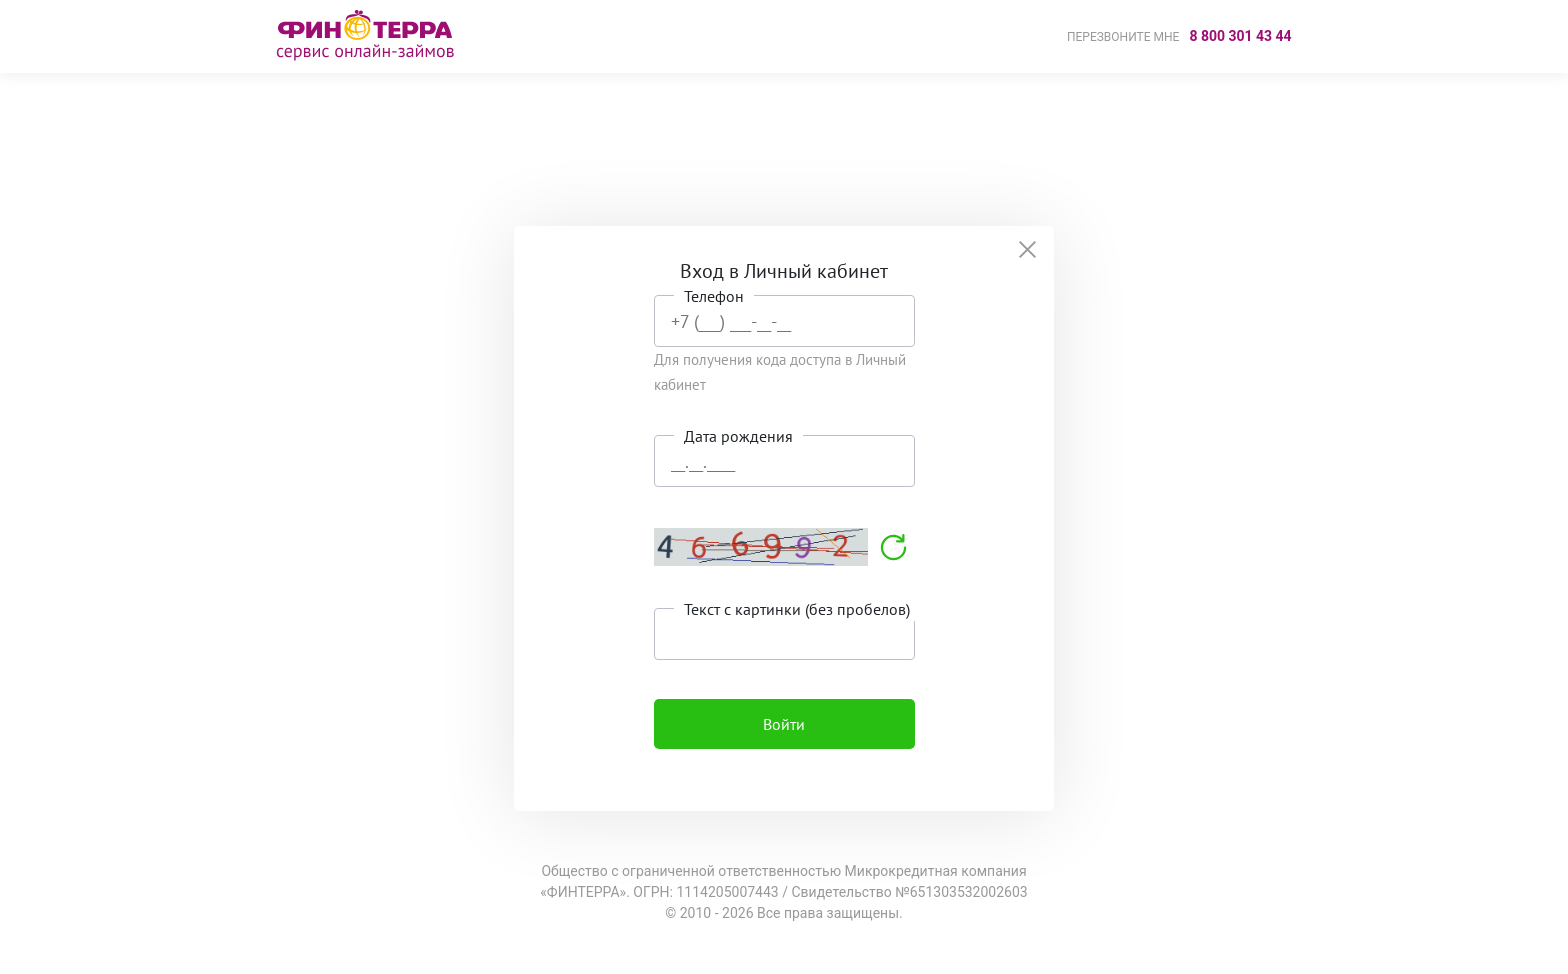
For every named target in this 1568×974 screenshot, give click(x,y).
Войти (784, 724)
